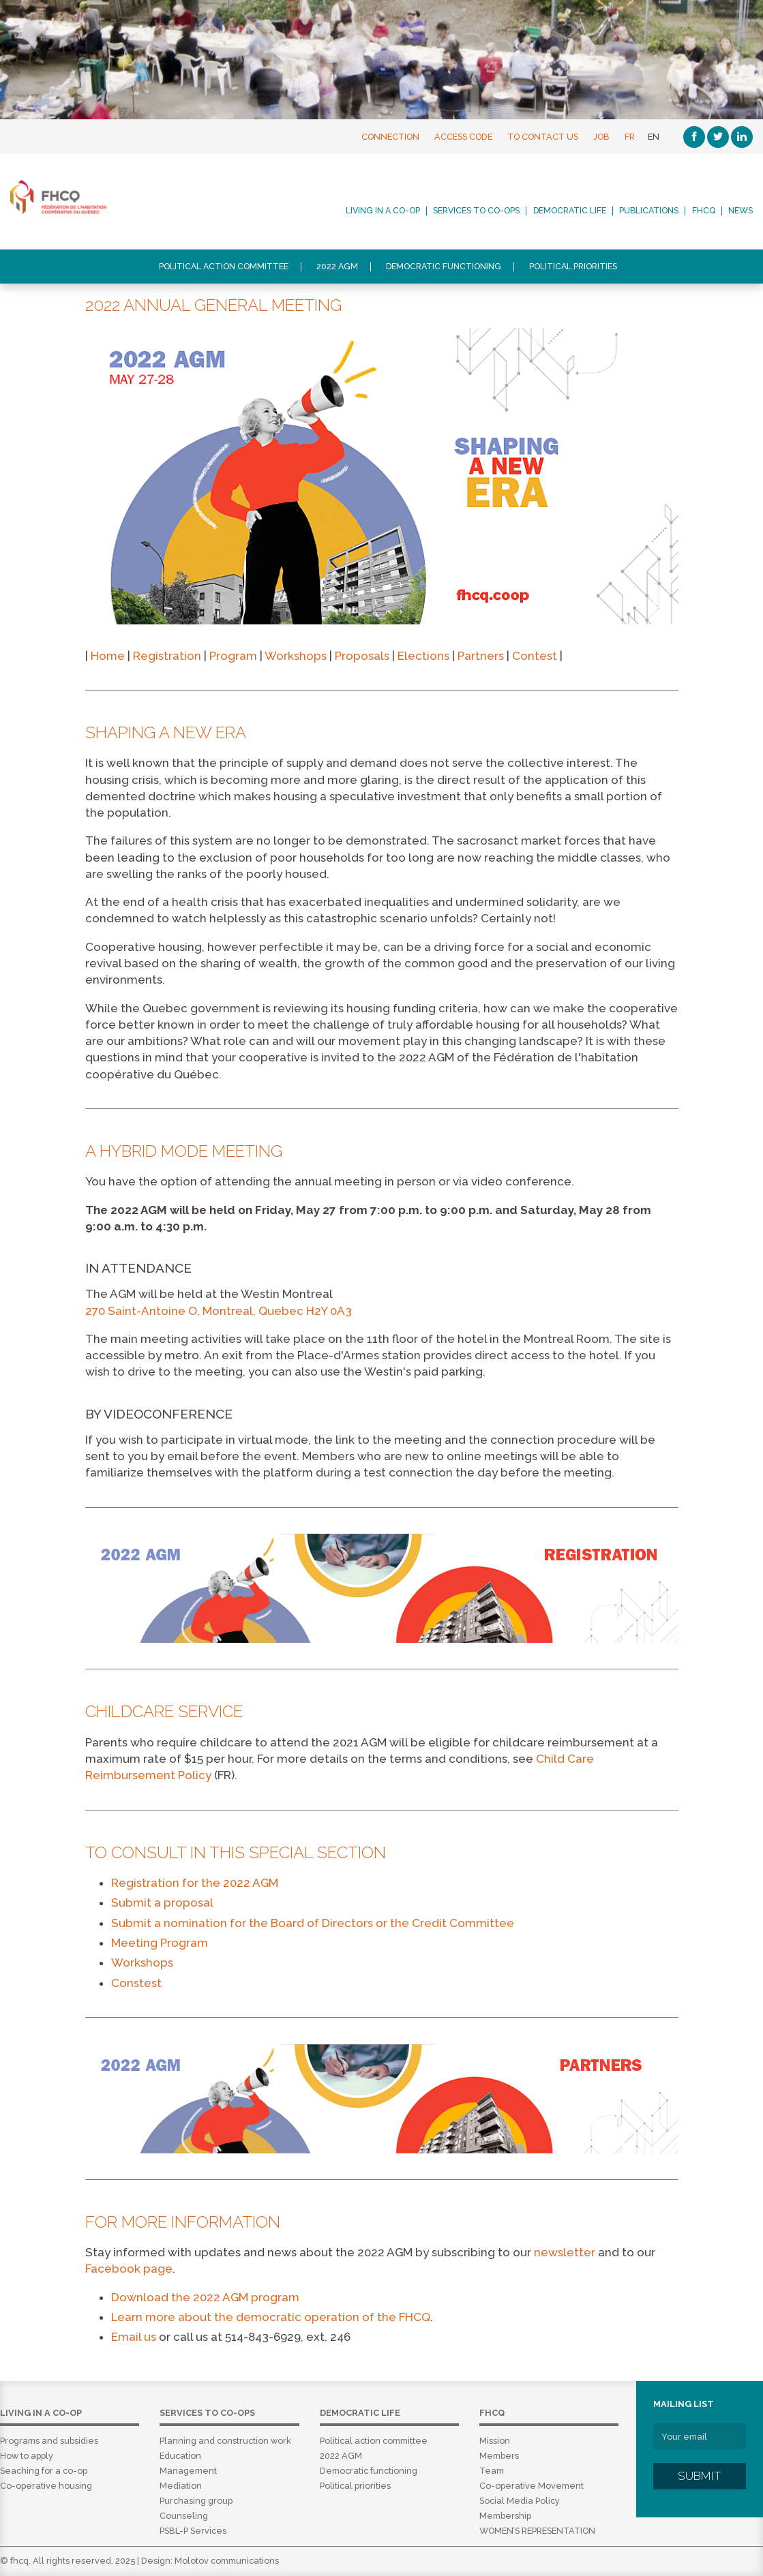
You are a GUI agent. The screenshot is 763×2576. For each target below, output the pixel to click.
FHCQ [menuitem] (703, 211)
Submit (699, 2476)
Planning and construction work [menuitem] (225, 2441)
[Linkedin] (742, 137)
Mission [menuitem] (494, 2441)
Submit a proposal (162, 1902)
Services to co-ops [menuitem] (476, 211)
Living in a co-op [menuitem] (383, 211)
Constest (136, 1983)
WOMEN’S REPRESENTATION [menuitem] (537, 2531)
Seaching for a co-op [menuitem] (43, 2471)
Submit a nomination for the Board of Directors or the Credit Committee (312, 1923)
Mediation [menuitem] (181, 2486)
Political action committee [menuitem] (223, 266)
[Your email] (699, 2436)
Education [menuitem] (180, 2456)
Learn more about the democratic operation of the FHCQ (270, 2317)
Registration (167, 656)
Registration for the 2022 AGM (194, 1883)
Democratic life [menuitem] (569, 211)
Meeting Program (159, 1943)
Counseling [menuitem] (184, 2516)
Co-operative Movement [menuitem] (531, 2486)
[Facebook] (694, 137)
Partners (481, 656)
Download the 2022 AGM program (205, 2297)
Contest (536, 656)
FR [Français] (630, 137)
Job (601, 137)
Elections (423, 656)
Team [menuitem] (491, 2471)
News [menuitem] (740, 211)
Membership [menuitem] (505, 2516)
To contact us (542, 137)
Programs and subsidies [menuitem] (49, 2441)
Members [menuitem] (499, 2456)
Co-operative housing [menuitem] (46, 2486)
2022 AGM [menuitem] (337, 266)
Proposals (362, 656)
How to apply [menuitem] (26, 2456)
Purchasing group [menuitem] (196, 2501)
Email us (133, 2337)
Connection (390, 137)
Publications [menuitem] (648, 211)
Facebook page (129, 2268)
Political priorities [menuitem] (573, 266)
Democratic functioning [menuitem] (443, 266)
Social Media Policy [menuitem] (519, 2501)
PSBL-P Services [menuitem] (193, 2531)
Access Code (463, 137)
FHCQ (93, 197)
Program (233, 656)
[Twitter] (718, 137)
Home (108, 656)
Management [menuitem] (188, 2471)
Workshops (296, 656)
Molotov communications (227, 2561)
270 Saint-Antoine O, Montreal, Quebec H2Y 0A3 (218, 1311)
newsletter (564, 2252)
